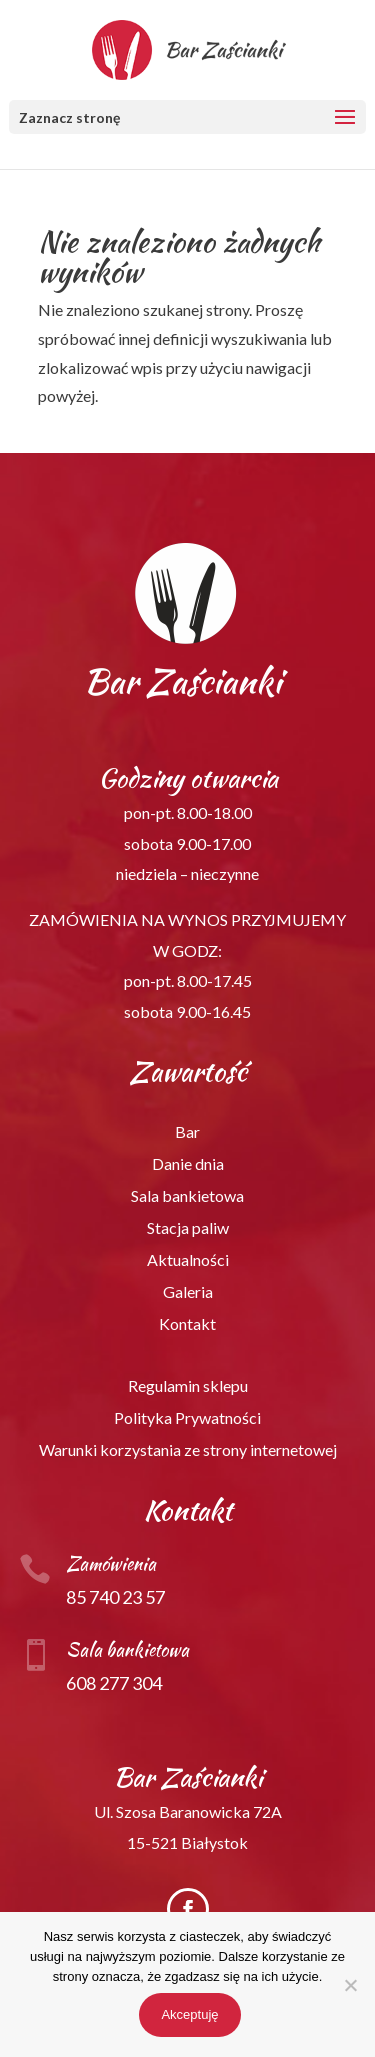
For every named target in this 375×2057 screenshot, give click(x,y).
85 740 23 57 (115, 1597)
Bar (187, 1131)
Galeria (188, 1291)
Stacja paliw (188, 1227)
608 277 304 (114, 1683)
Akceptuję (189, 2014)
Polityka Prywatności (187, 1417)
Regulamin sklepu (188, 1385)
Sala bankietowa (187, 1195)
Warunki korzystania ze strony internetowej (188, 1449)
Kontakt (187, 1323)
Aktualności (188, 1259)
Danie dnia (188, 1163)
